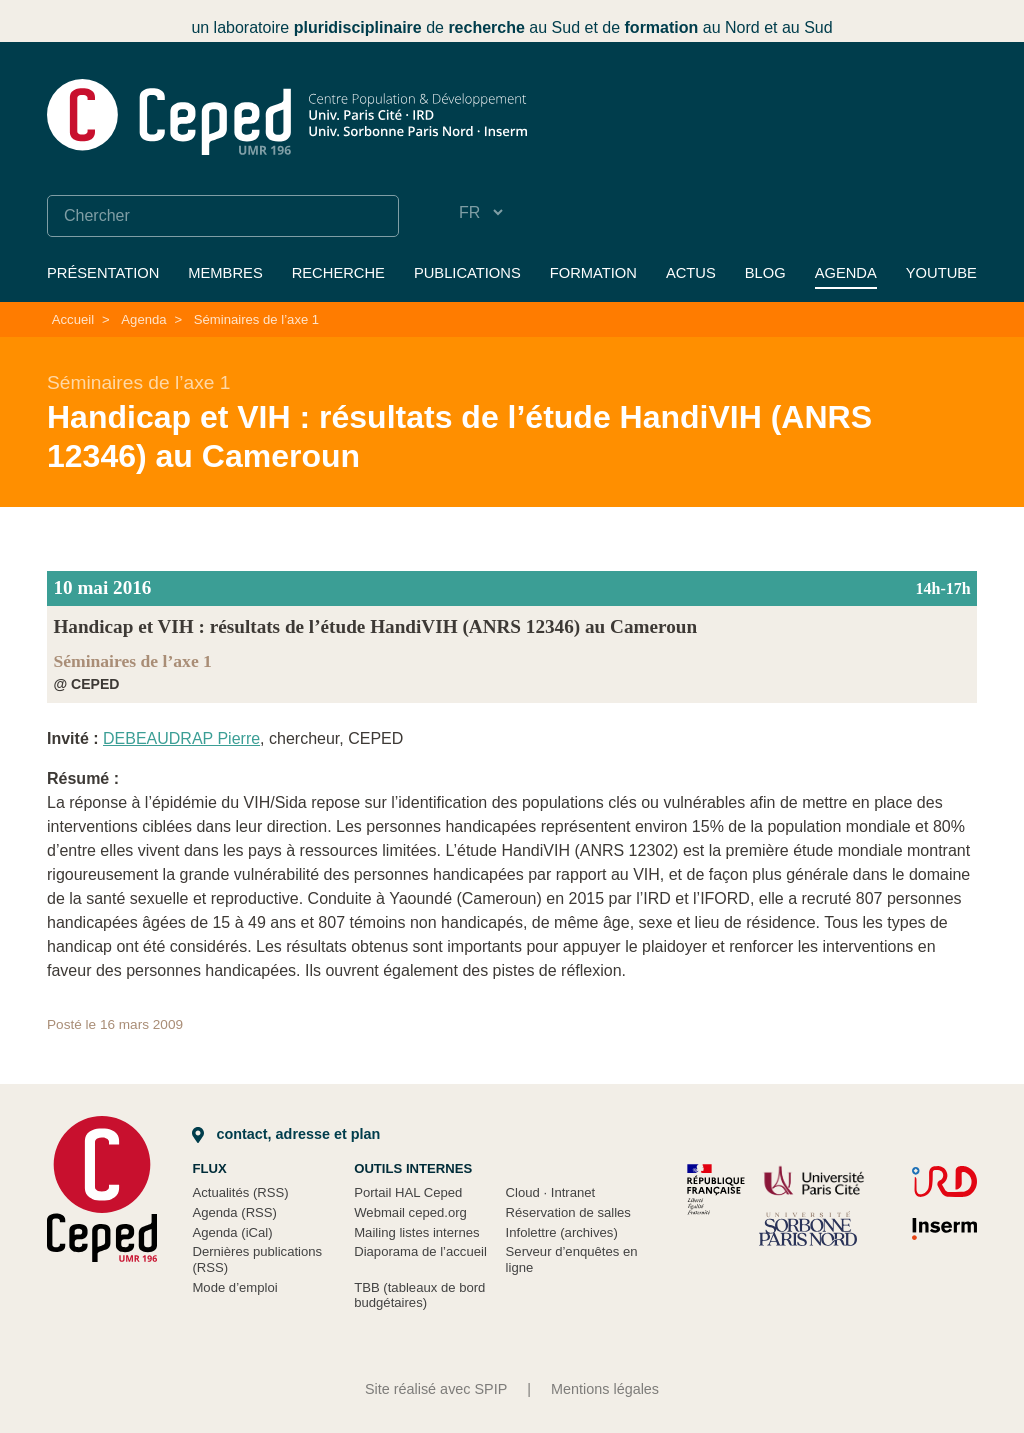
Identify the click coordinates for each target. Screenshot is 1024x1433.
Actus (691, 273)
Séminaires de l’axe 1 (256, 319)
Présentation (103, 273)
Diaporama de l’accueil (420, 1251)
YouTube (941, 273)
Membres (225, 273)
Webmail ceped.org (410, 1212)
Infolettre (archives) (562, 1232)
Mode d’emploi (234, 1287)
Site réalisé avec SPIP (436, 1389)
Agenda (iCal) (232, 1232)
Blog (765, 273)
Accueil (73, 319)
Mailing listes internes (416, 1232)
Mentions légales (605, 1389)
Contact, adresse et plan (286, 1134)
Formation (593, 273)
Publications (467, 273)
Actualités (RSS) (240, 1192)
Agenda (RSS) (234, 1212)
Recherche (338, 273)
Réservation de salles (568, 1212)
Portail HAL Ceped (408, 1192)
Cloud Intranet (551, 1192)
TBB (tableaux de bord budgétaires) (419, 1295)
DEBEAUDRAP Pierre (181, 738)
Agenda (846, 273)
